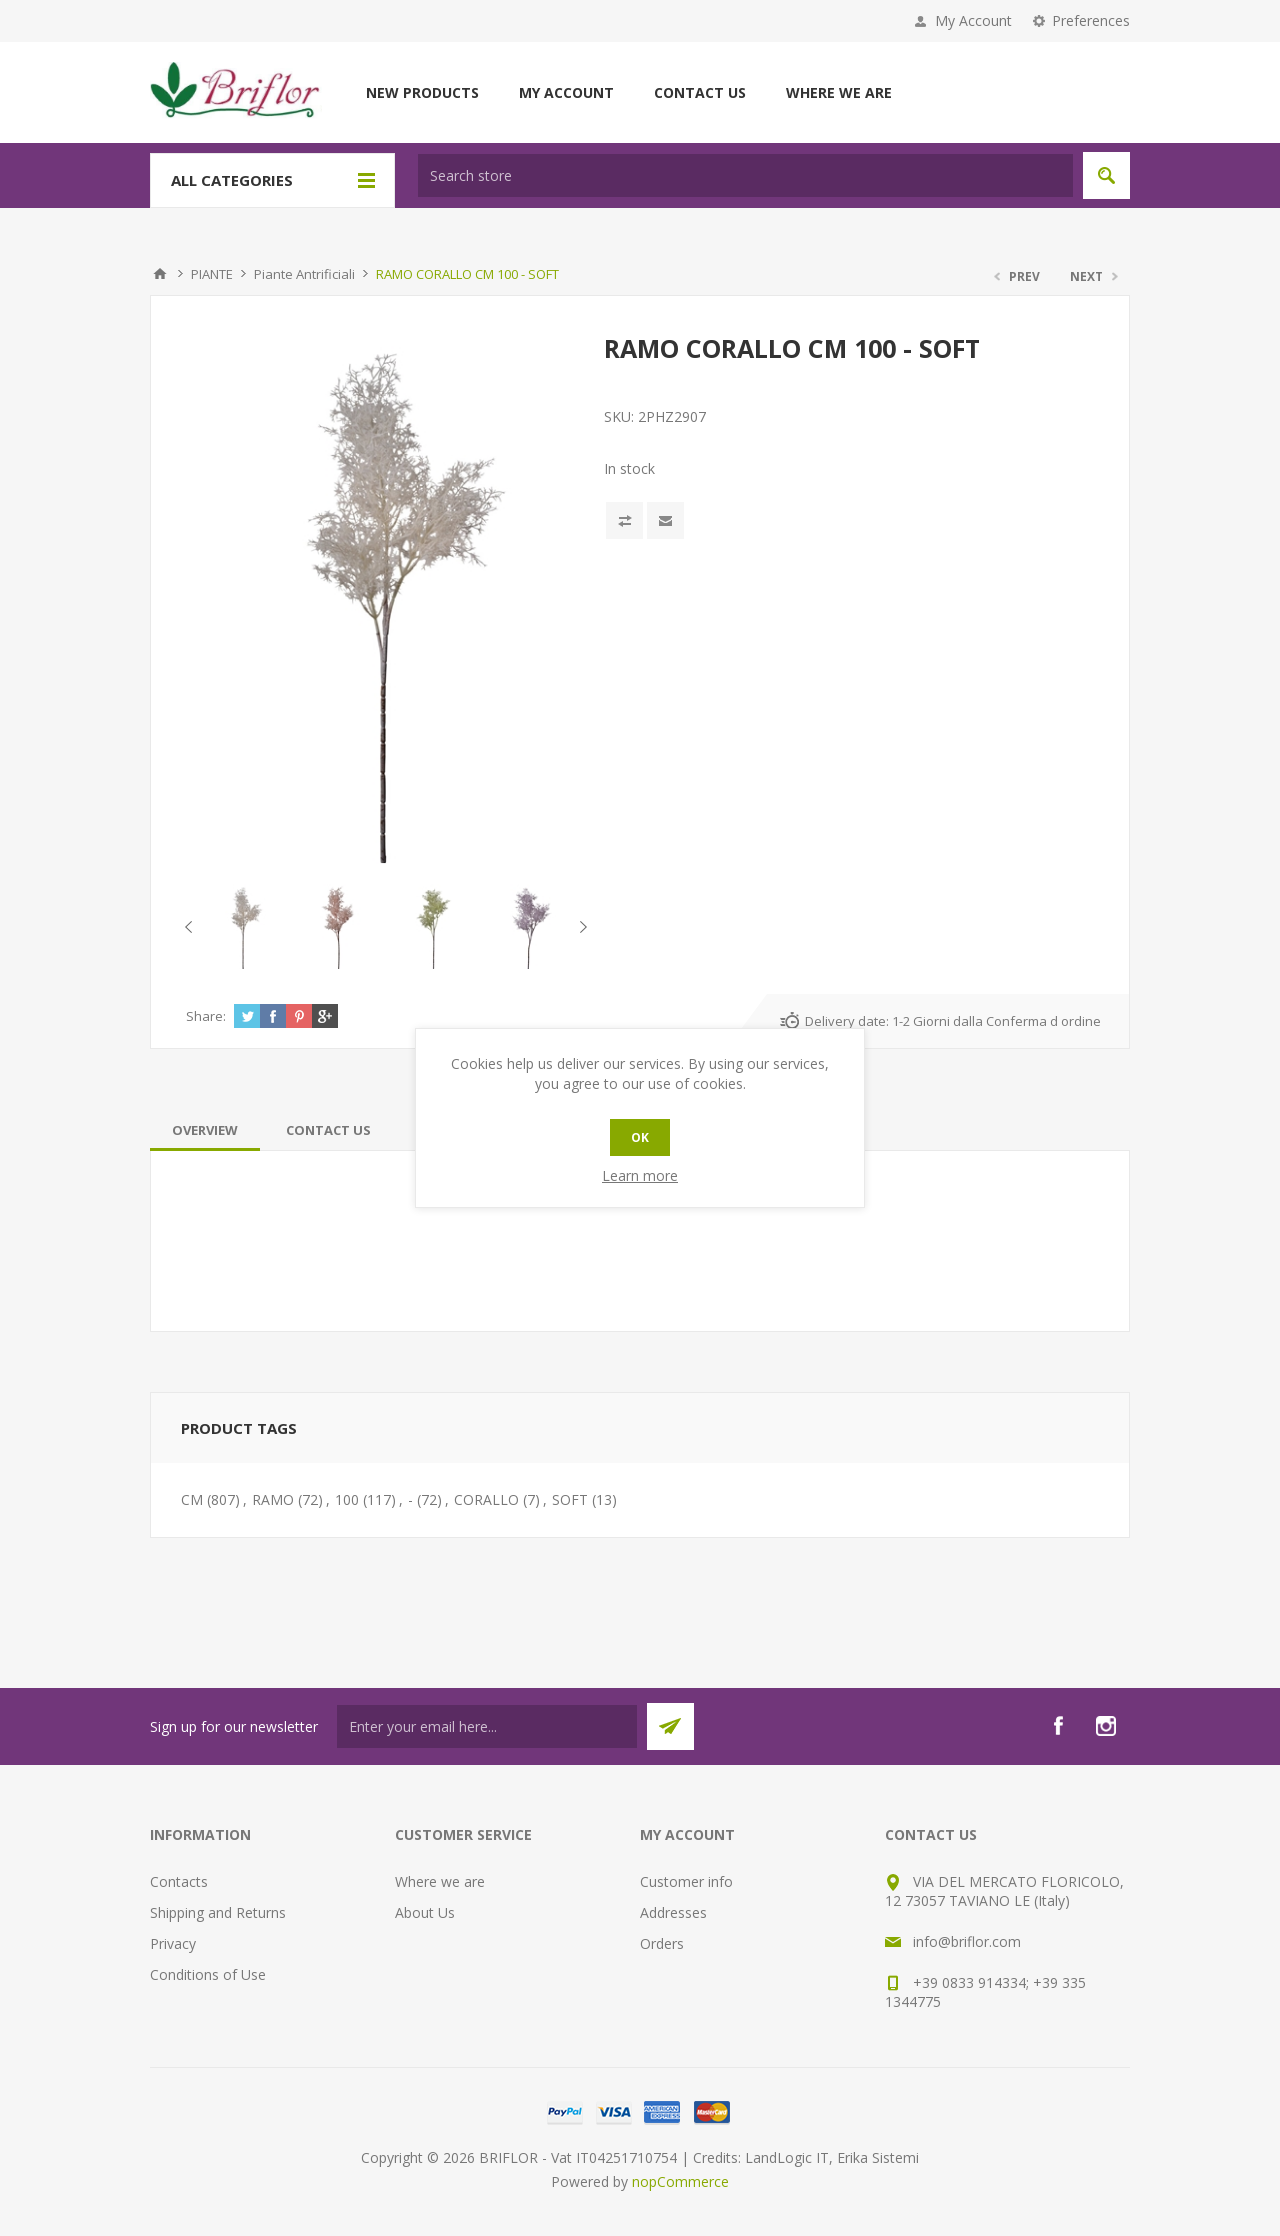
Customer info (686, 1881)
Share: (206, 1016)
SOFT (570, 1499)
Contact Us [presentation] (328, 1130)
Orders (662, 1943)
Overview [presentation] (205, 1130)
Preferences (1091, 20)
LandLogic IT (787, 2157)
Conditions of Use (208, 1974)
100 (347, 1499)
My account (566, 92)
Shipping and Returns (218, 1912)
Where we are (839, 92)
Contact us (700, 92)
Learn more (640, 1175)
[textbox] (745, 175)
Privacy (173, 1943)
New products (422, 92)
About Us (425, 1912)
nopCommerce (680, 2181)
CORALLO (486, 1499)
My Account (973, 20)
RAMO (273, 1499)
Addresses (673, 1912)
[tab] (205, 1130)
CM (192, 1499)
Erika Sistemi (878, 2157)
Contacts (179, 1881)
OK (640, 1137)
